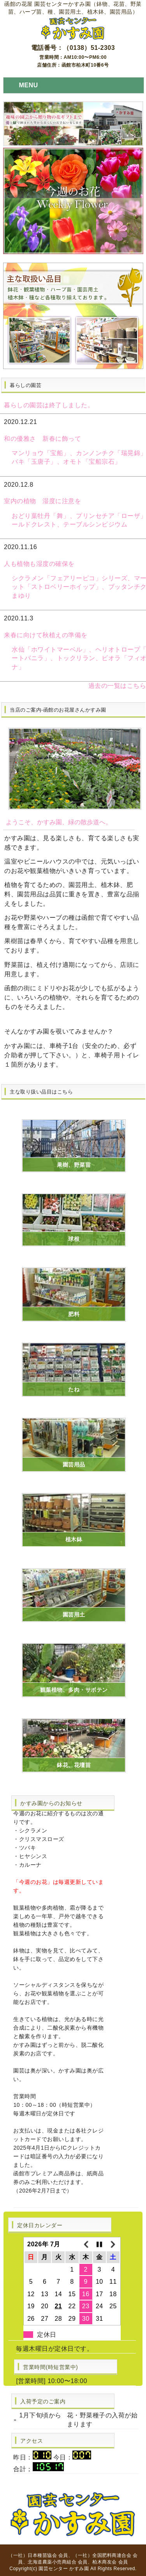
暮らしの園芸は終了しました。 (49, 405)
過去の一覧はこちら (117, 685)
